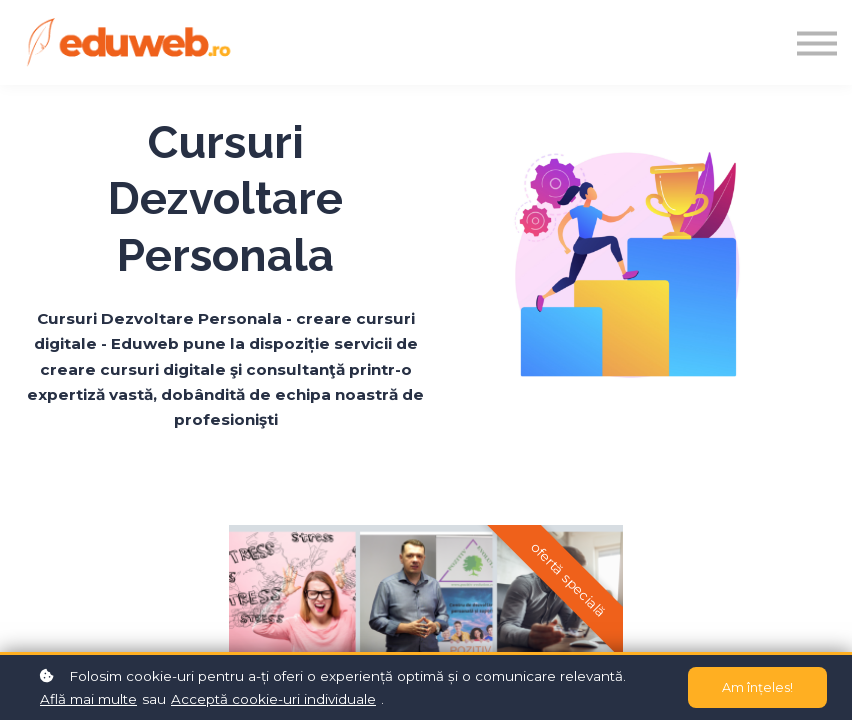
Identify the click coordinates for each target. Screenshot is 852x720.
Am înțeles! (757, 687)
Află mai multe (88, 699)
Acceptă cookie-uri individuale (273, 699)
